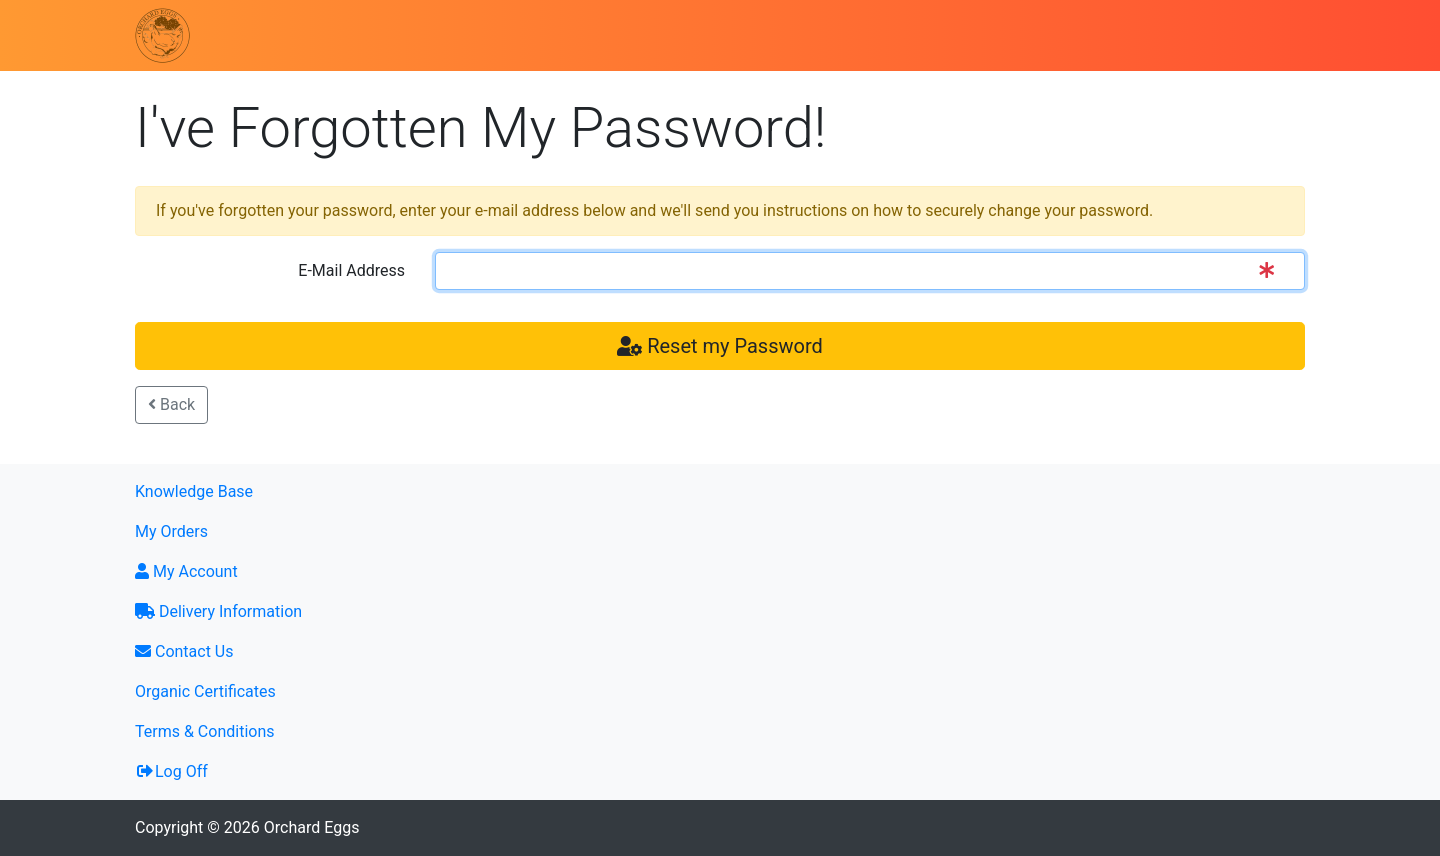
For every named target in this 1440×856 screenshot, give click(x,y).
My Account (186, 571)
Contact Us (184, 651)
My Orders (171, 531)
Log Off (171, 771)
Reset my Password (720, 346)
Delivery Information (218, 611)
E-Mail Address (351, 270)
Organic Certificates (205, 691)
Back (171, 404)
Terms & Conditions (205, 731)
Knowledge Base (194, 491)
